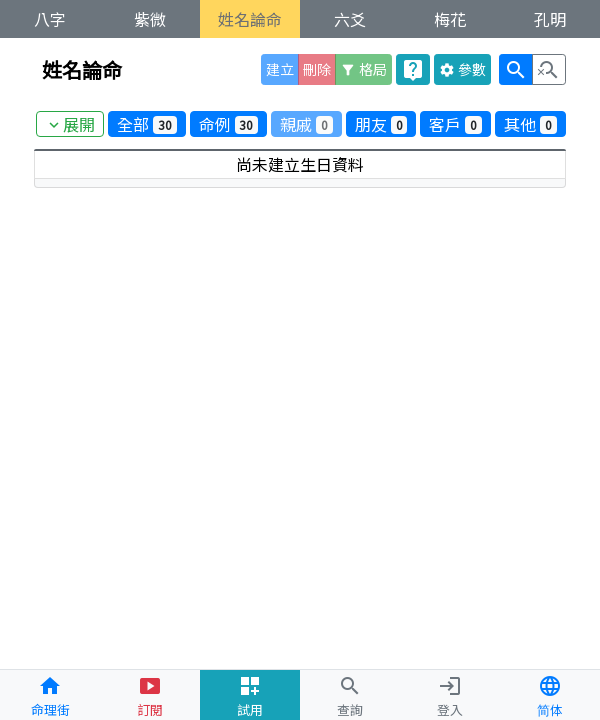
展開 (70, 124)
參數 (462, 69)
